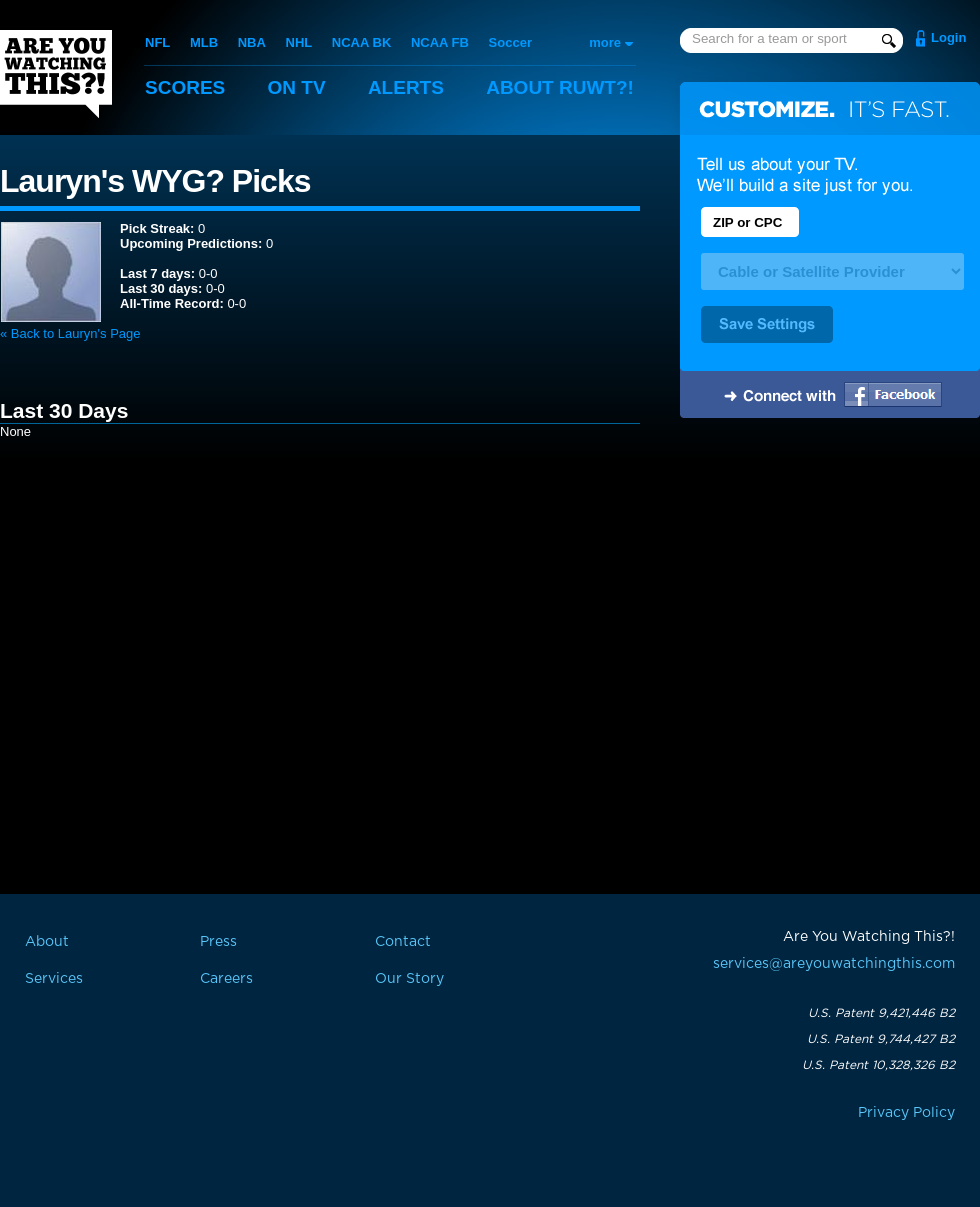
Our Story (409, 979)
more (605, 42)
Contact (403, 942)
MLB (204, 42)
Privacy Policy (906, 1113)
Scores (185, 87)
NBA (252, 42)
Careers (226, 979)
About (560, 87)
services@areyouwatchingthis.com (834, 964)
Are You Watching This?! (56, 74)
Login (948, 37)
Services (54, 979)
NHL (299, 42)
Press (218, 942)
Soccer (510, 42)
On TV (297, 87)
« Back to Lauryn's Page (70, 333)
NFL (157, 42)
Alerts (406, 87)
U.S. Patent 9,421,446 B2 (881, 1013)
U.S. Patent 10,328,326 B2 (878, 1065)
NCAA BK (361, 42)
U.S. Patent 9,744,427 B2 (881, 1039)
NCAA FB (440, 42)
